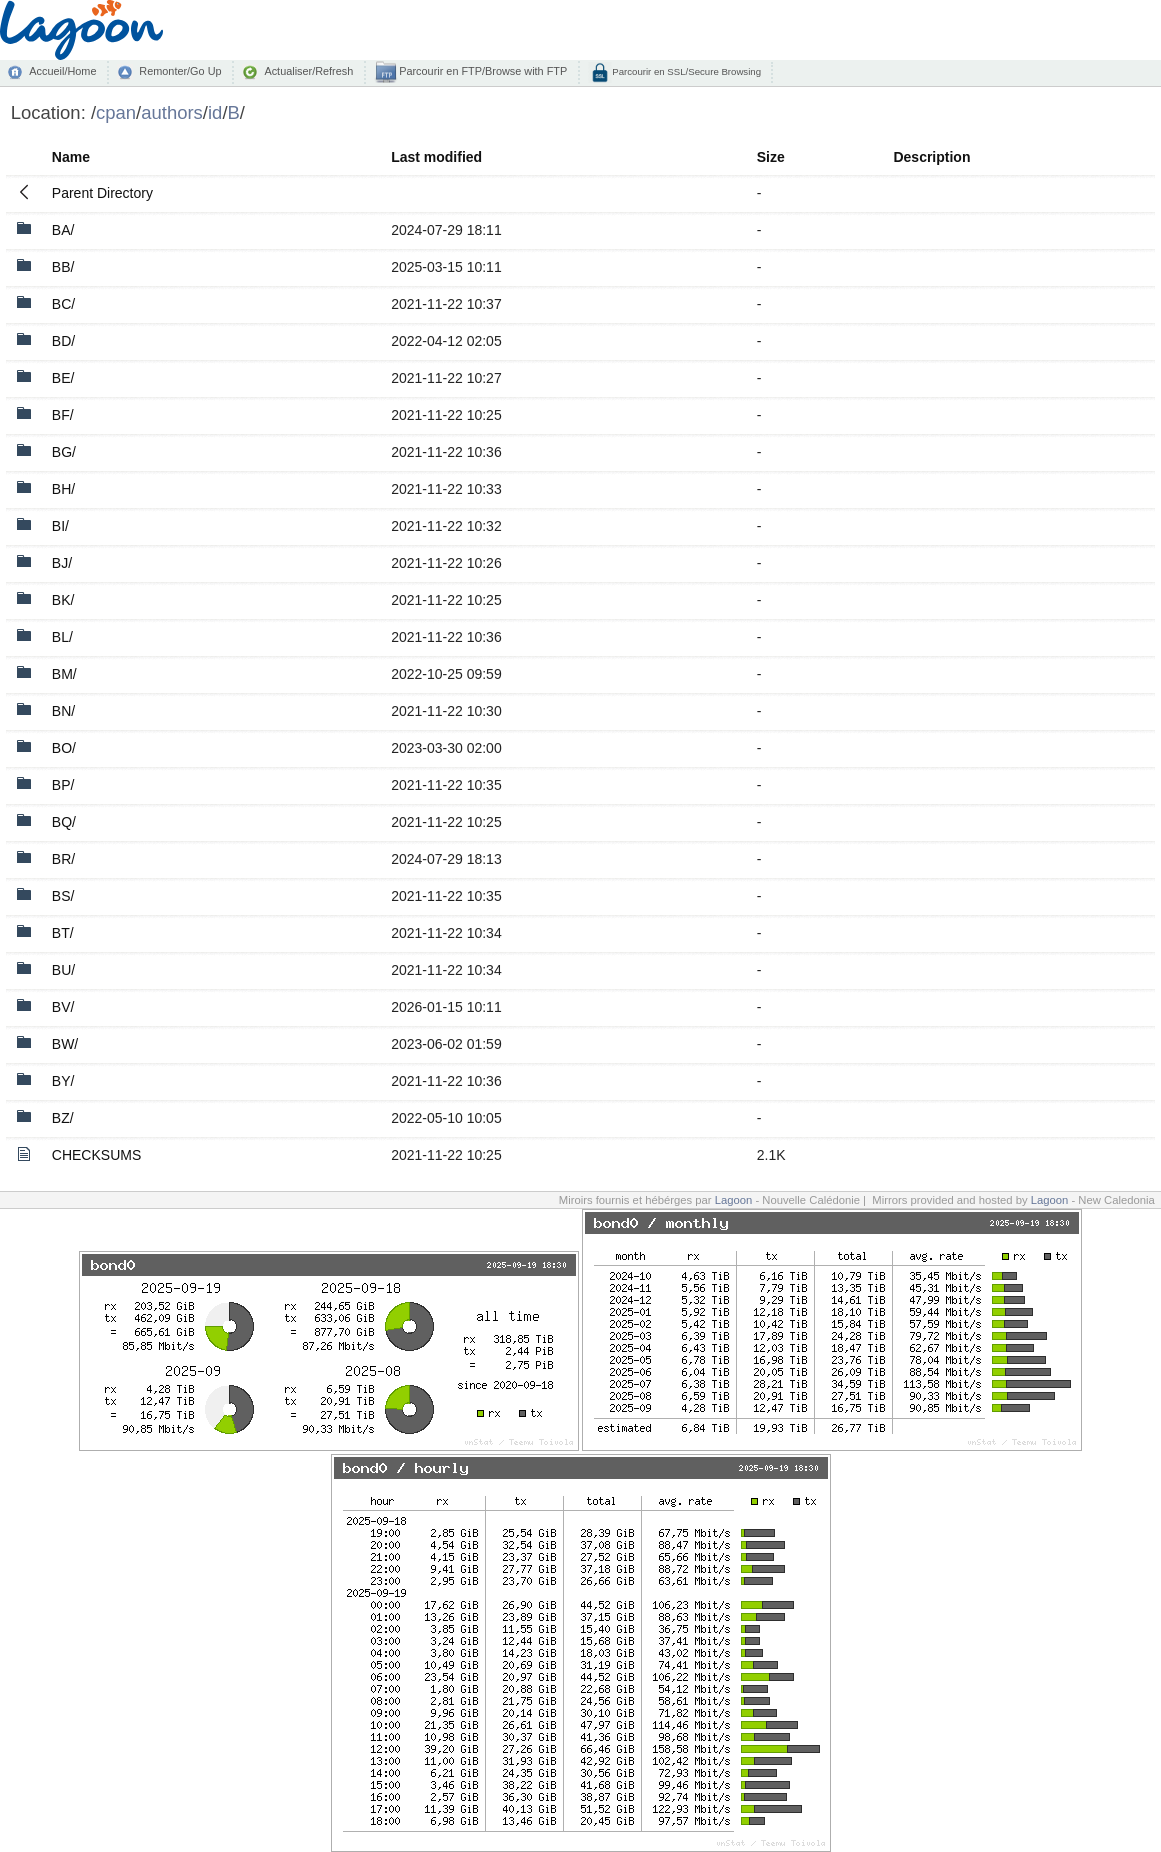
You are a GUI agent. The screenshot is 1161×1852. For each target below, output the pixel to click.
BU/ (63, 970)
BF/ (63, 415)
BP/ (63, 785)
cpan (116, 112)
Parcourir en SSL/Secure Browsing (685, 71)
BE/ (63, 378)
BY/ (63, 1081)
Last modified (436, 157)
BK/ (63, 600)
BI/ (60, 526)
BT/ (63, 933)
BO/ (64, 748)
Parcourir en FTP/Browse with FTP (481, 71)
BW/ (65, 1044)
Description (931, 157)
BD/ (63, 341)
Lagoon (734, 1200)
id (215, 112)
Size (771, 157)
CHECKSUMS (96, 1155)
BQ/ (64, 822)
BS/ (63, 896)
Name (71, 157)
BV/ (63, 1007)
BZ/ (63, 1118)
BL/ (62, 637)
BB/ (63, 267)
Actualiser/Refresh (308, 71)
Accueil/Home (62, 71)
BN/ (63, 711)
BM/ (64, 674)
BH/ (63, 489)
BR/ (63, 859)
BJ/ (62, 563)
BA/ (63, 230)
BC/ (63, 304)
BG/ (64, 452)
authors (172, 112)
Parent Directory (102, 193)
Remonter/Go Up (180, 71)
